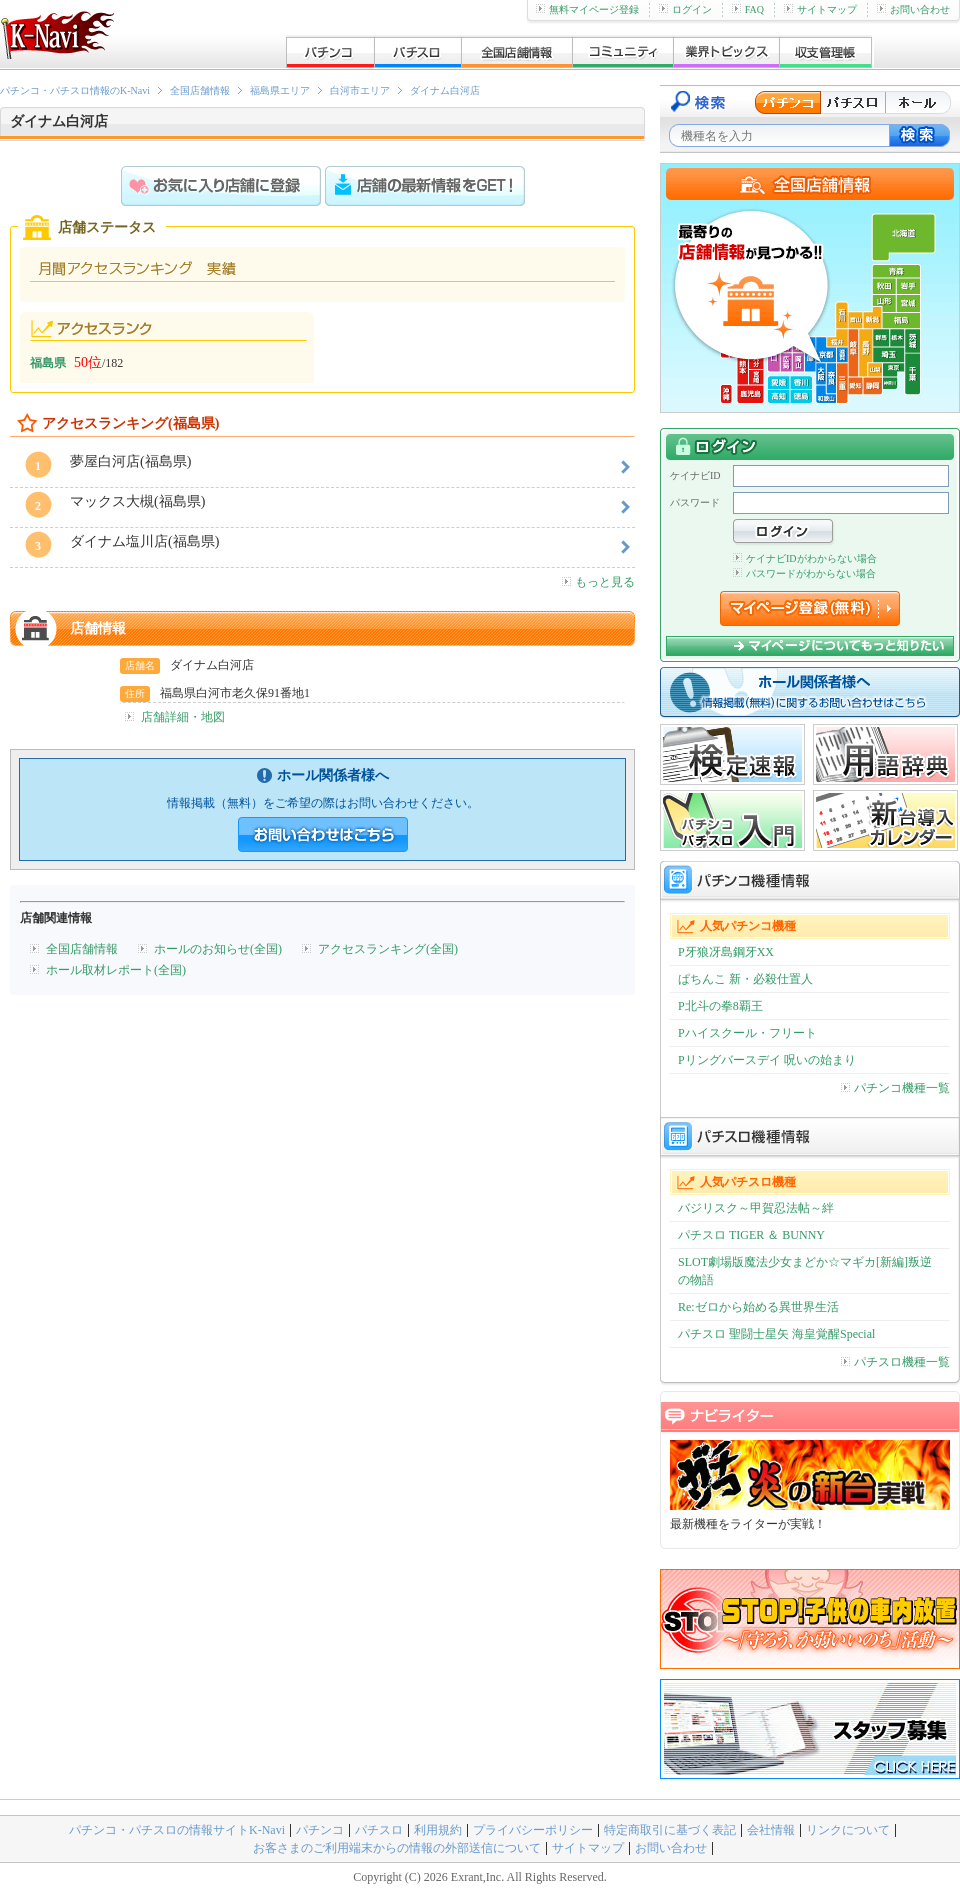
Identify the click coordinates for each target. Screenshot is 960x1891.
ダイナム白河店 (445, 90)
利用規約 (438, 1830)
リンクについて (848, 1830)
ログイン (685, 9)
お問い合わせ (913, 9)
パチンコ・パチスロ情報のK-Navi (75, 90)
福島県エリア (280, 90)
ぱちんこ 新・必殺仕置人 (745, 979)
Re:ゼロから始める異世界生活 (758, 1307)
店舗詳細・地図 (183, 717)
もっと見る (598, 582)
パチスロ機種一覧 (895, 1362)
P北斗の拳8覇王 (720, 1006)
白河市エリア (360, 90)
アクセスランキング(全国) (388, 949)
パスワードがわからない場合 (804, 573)
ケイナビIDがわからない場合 (805, 558)
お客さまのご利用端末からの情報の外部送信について (397, 1848)
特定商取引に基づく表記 (670, 1830)
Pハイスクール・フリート (747, 1033)
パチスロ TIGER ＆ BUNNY (751, 1235)
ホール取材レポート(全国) (116, 970)
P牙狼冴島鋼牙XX (726, 952)
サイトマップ (820, 9)
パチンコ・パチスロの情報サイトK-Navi (177, 1830)
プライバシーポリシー (533, 1830)
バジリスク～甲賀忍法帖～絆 (756, 1208)
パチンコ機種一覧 (895, 1088)
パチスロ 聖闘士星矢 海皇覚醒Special (776, 1334)
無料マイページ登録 (587, 9)
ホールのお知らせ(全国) (218, 949)
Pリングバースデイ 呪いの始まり (767, 1060)
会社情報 (771, 1830)
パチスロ (379, 1830)
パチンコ (320, 1830)
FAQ (748, 9)
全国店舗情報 (200, 90)
